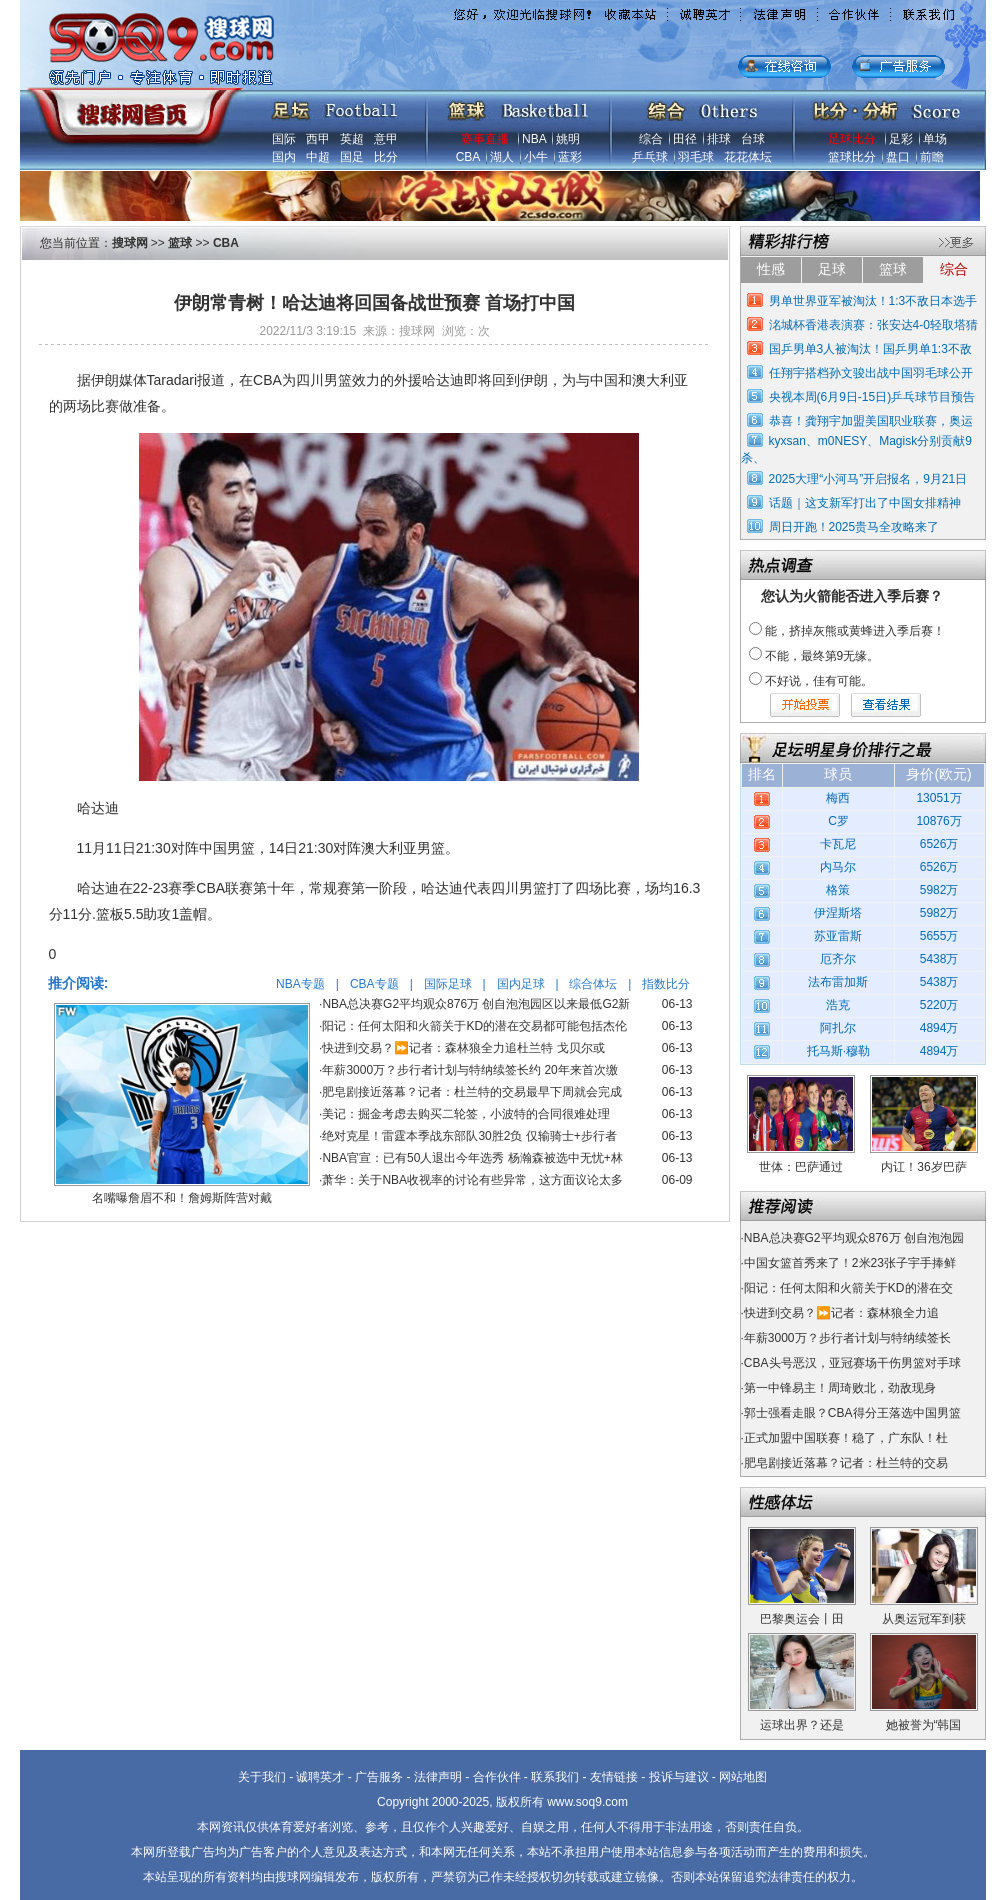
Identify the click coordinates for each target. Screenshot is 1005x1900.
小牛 (536, 157)
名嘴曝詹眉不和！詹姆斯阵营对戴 (182, 1198)
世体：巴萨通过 (801, 1167)
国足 (352, 157)
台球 (753, 139)
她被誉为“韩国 (924, 1725)
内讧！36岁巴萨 (923, 1167)
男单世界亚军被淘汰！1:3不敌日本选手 (873, 301)
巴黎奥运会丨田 (802, 1619)
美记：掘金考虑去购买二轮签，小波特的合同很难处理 (466, 1114)
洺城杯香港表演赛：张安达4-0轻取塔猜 (873, 325)
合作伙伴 (497, 1777)
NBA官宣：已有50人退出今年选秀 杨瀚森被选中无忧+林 (472, 1158)
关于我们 (262, 1777)
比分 (386, 157)
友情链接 (614, 1777)
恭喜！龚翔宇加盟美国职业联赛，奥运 (871, 421)
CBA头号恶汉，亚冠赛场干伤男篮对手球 (852, 1363)
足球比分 (852, 139)
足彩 (901, 139)
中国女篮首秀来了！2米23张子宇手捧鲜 (850, 1263)
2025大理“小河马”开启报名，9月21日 (868, 479)
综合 (651, 139)
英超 (352, 139)
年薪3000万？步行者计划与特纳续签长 (847, 1338)
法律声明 (438, 1777)
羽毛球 (696, 157)
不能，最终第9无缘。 (822, 656)
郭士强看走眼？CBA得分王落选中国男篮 (852, 1413)
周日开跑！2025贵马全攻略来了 (854, 527)
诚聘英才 (320, 1777)
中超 (318, 157)
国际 (284, 139)
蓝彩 (570, 157)
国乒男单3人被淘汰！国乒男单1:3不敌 (870, 349)
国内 (284, 157)
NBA (534, 139)
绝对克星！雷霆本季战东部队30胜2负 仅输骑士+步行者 (469, 1136)
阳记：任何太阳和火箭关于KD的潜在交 (848, 1288)
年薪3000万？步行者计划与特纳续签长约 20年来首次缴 (469, 1070)
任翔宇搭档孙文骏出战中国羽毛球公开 (871, 373)
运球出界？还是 (802, 1725)
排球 (719, 139)
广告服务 (379, 1777)
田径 (685, 139)
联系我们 (555, 1777)
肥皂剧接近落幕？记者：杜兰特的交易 (846, 1463)
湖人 (502, 157)
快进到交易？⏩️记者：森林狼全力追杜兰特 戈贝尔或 (463, 1048)
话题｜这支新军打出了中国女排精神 (865, 503)
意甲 (386, 139)
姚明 (568, 139)
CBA (468, 157)
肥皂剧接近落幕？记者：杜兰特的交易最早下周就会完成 (472, 1092)
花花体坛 (748, 157)
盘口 (898, 157)
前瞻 (932, 157)
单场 (935, 139)
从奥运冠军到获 (924, 1619)
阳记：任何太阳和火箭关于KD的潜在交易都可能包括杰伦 (474, 1026)
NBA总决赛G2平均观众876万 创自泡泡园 (854, 1238)
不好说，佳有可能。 (819, 681)
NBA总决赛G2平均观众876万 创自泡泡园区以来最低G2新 (476, 1004)
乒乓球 (650, 157)
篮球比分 (852, 157)
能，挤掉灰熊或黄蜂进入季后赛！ (855, 631)
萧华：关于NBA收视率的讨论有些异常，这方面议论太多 (472, 1180)
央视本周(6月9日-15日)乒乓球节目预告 (872, 397)
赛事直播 (485, 139)
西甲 (318, 139)
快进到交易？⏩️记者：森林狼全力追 (841, 1313)
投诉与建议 (679, 1777)
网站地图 (743, 1777)
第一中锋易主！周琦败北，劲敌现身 (840, 1388)
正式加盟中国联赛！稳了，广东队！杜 (846, 1438)
